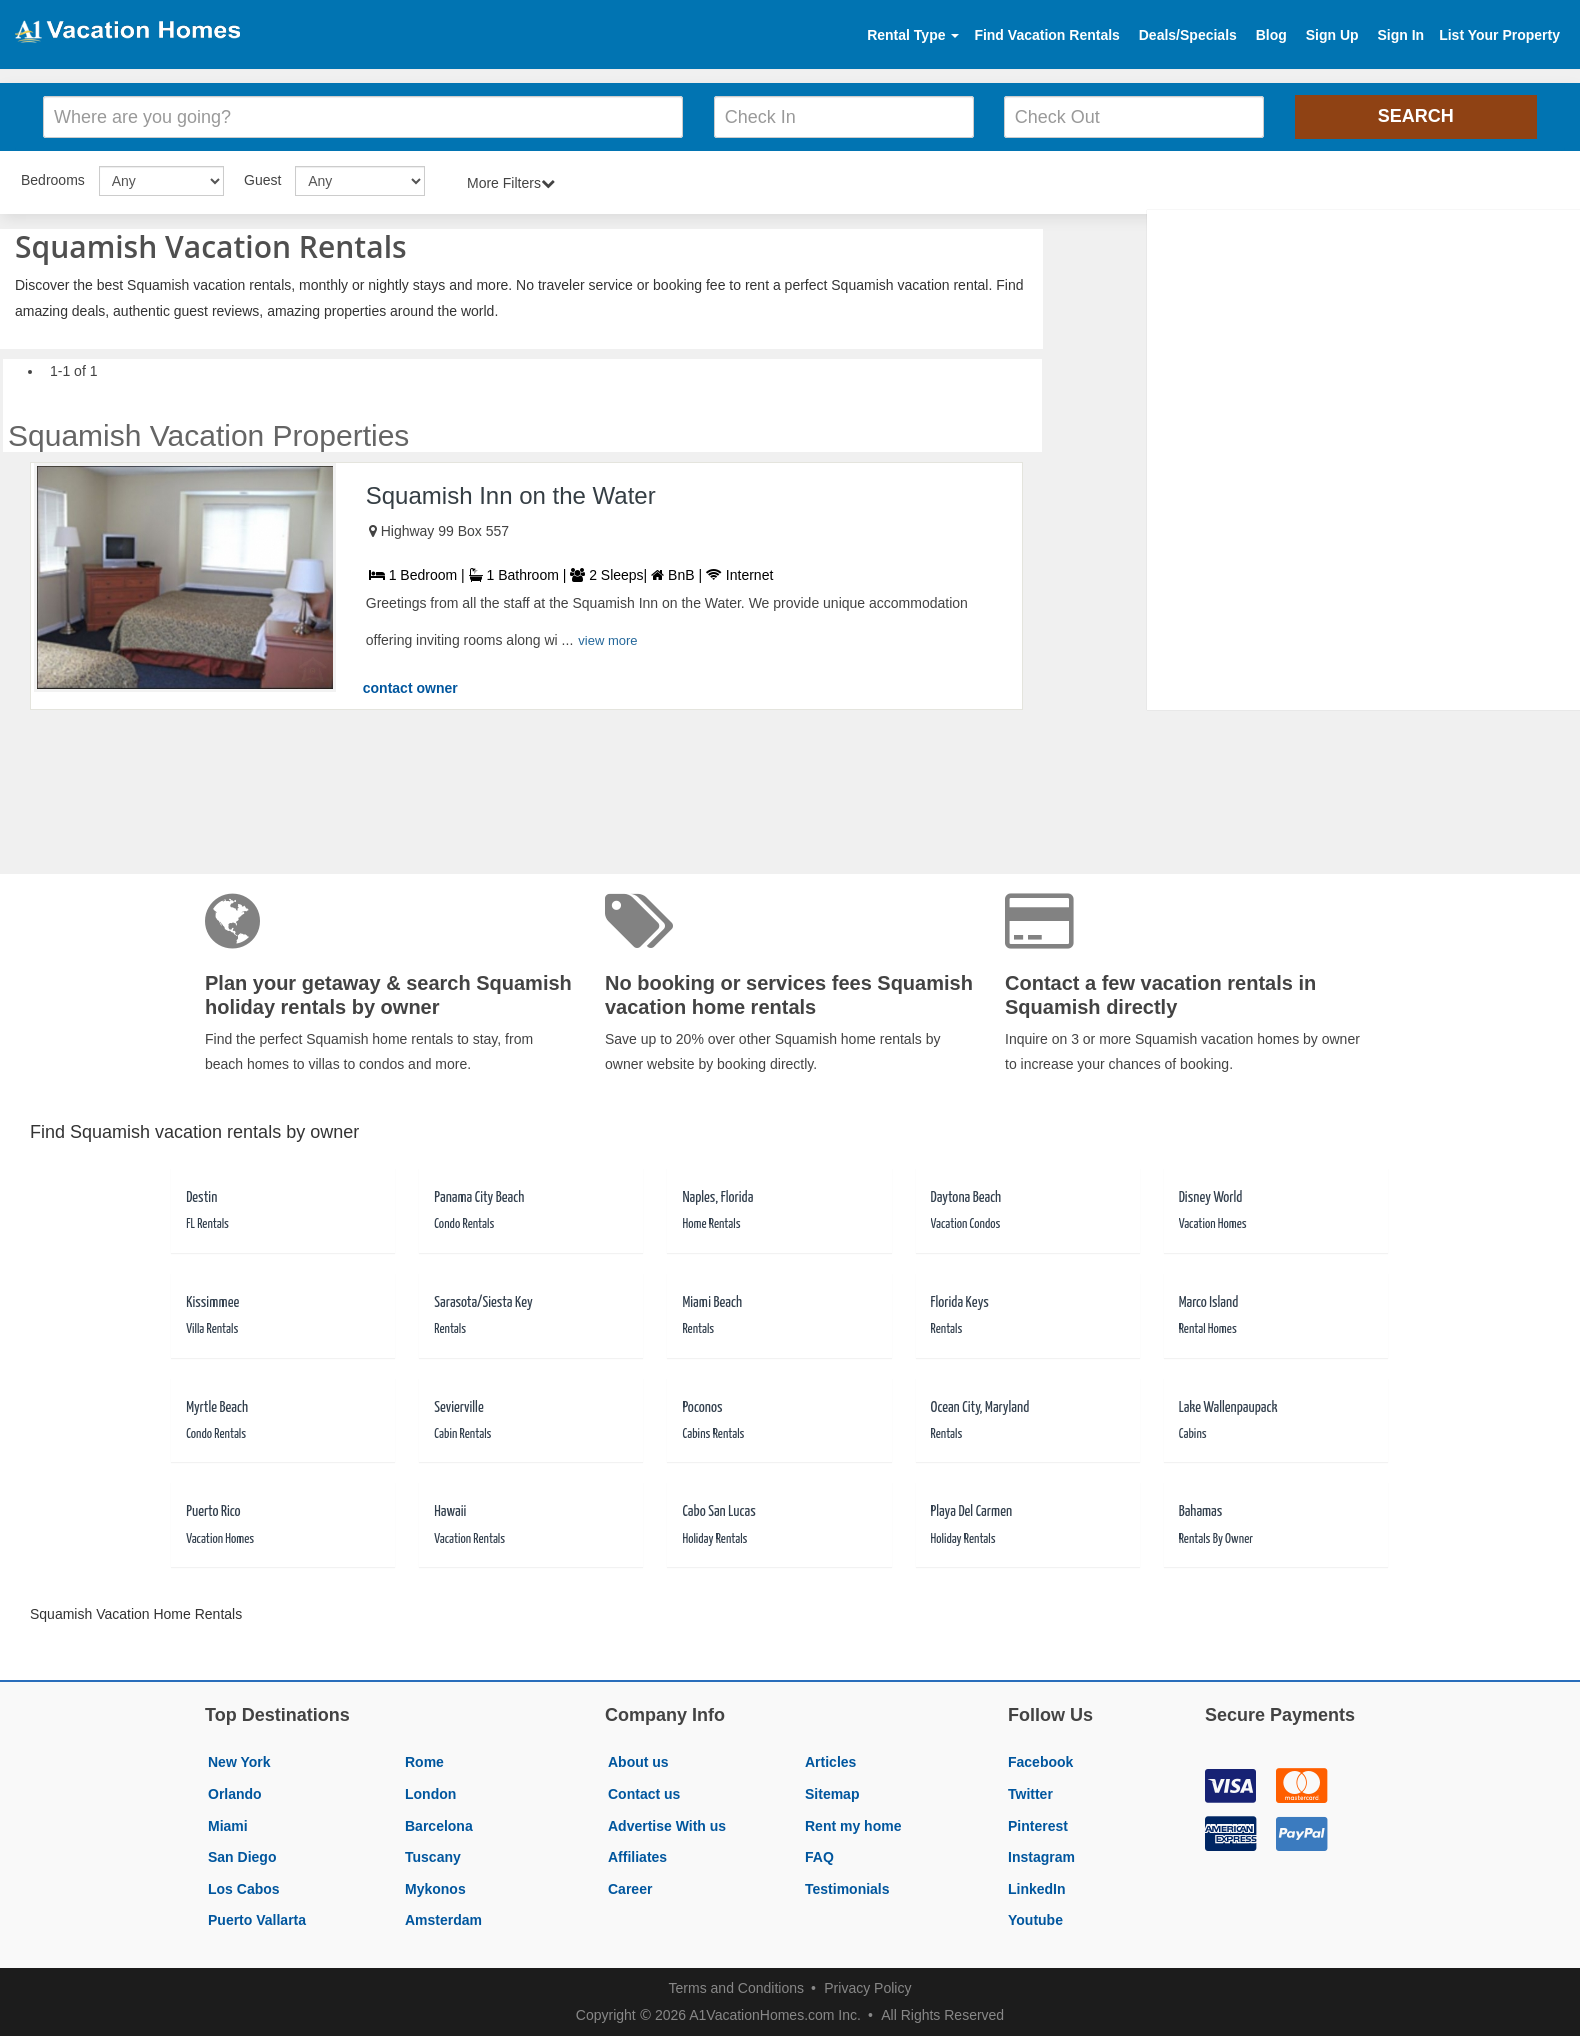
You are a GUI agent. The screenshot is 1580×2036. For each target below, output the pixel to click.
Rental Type (913, 35)
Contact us (644, 1794)
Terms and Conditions (736, 1988)
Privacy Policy (867, 1988)
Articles (830, 1762)
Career (630, 1889)
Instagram (1041, 1857)
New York (239, 1762)
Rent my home (853, 1826)
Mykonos (435, 1889)
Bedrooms (53, 180)
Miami (228, 1826)
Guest (262, 180)
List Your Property (1499, 35)
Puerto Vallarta (257, 1920)
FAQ (819, 1857)
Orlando (235, 1794)
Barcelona (439, 1826)
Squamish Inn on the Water (511, 495)
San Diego (242, 1857)
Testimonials (847, 1889)
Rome (424, 1762)
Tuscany (433, 1857)
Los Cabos (244, 1889)
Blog (1271, 35)
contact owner (410, 688)
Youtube (1035, 1920)
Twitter (1030, 1794)
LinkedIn (1037, 1889)
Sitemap (832, 1794)
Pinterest (1038, 1826)
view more (607, 640)
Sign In (1400, 35)
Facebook (1040, 1762)
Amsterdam (443, 1920)
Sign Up (1332, 35)
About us (638, 1762)
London (430, 1794)
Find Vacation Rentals (1046, 35)
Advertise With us (667, 1826)
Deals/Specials (1188, 35)
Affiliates (637, 1857)
